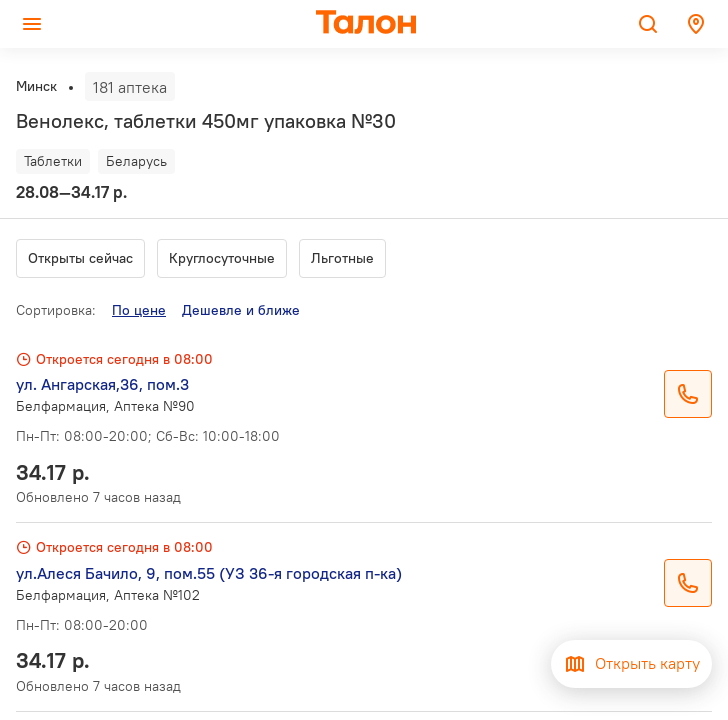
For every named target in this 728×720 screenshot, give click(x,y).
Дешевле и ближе (241, 310)
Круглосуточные (222, 258)
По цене (139, 310)
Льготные (342, 258)
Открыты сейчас (80, 258)
